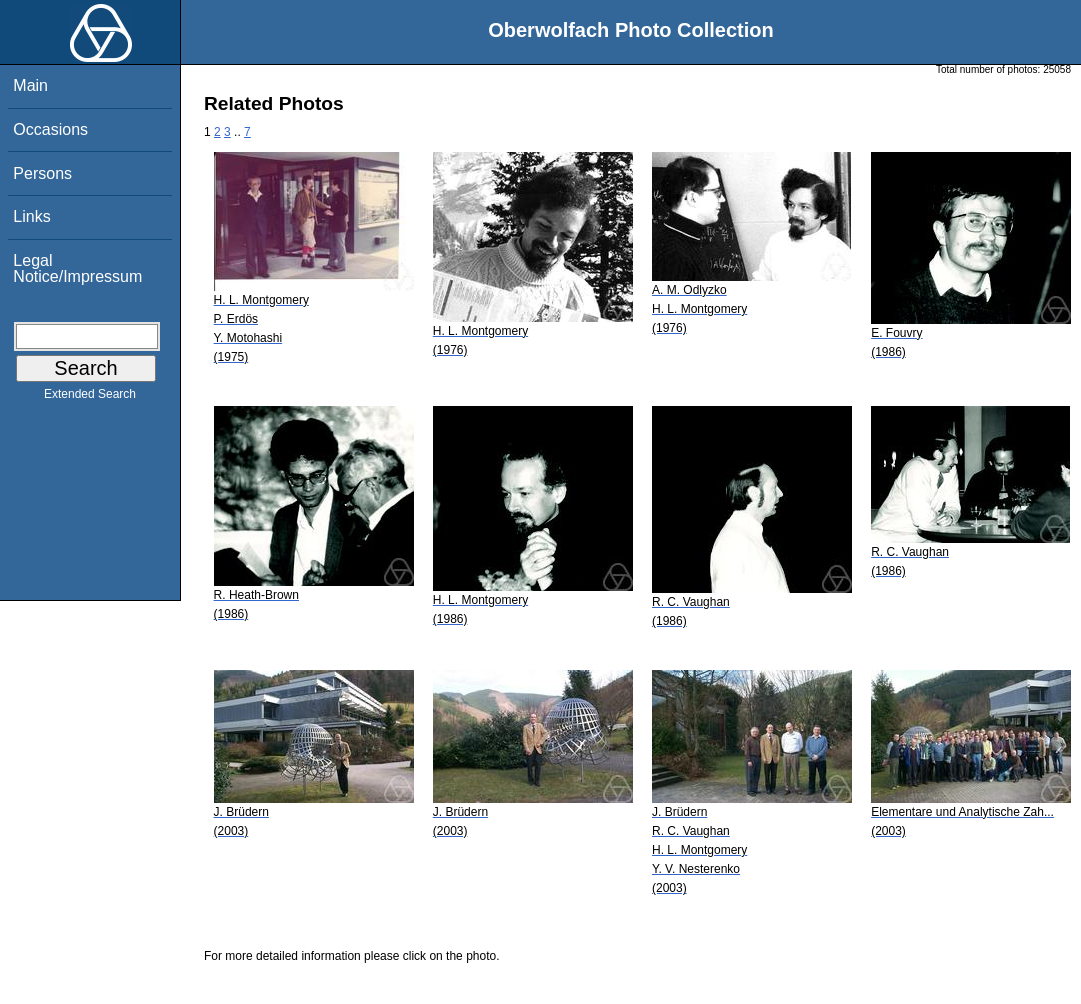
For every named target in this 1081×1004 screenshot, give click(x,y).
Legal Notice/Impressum (77, 268)
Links (31, 216)
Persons (42, 173)
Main (30, 85)
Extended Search (90, 398)
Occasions (50, 129)
